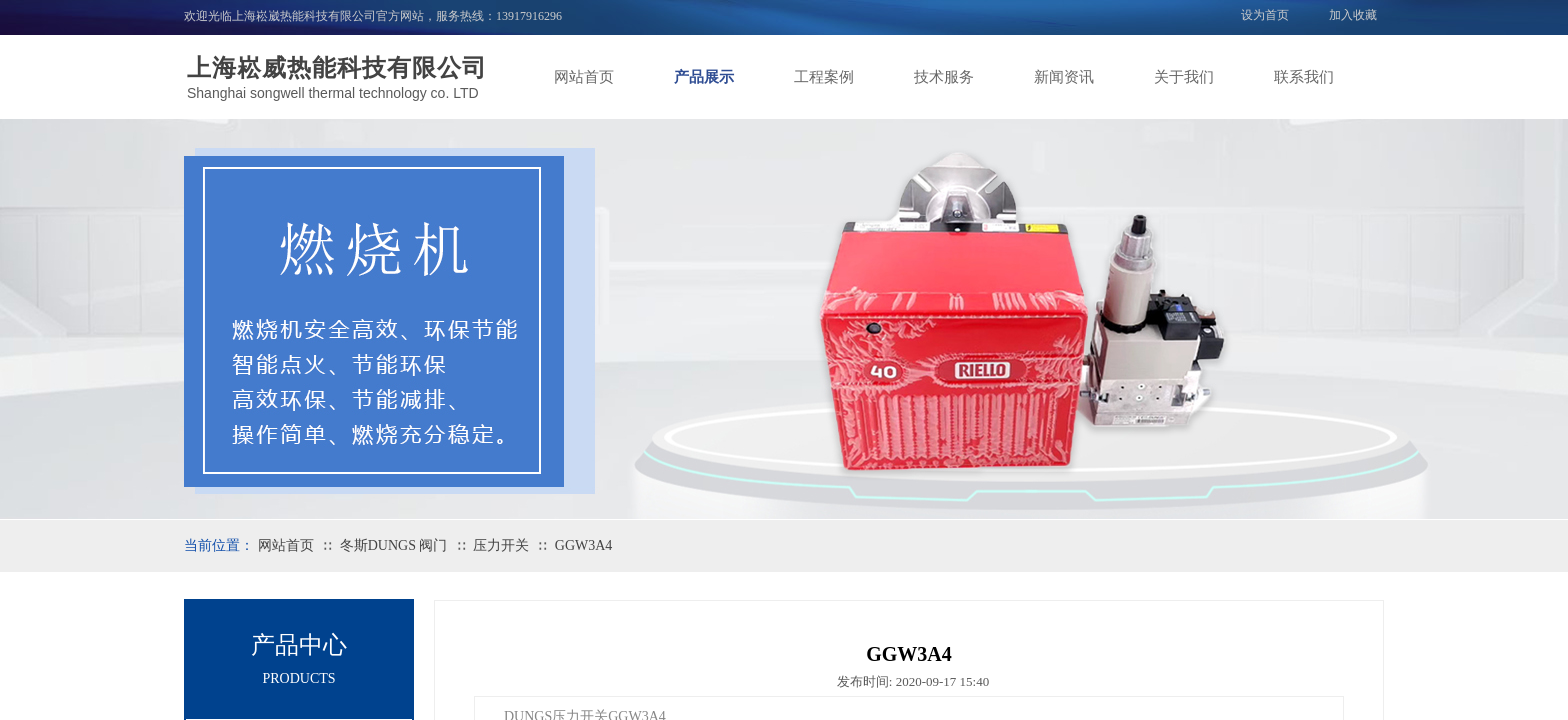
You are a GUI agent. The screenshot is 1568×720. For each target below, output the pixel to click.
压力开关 (501, 545)
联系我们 (1304, 77)
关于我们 (1184, 77)
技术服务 (944, 77)
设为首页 (1265, 15)
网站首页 (584, 77)
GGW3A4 (584, 545)
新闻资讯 (1064, 77)
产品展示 (704, 77)
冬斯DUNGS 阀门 (394, 545)
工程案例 (824, 77)
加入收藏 (1353, 15)
